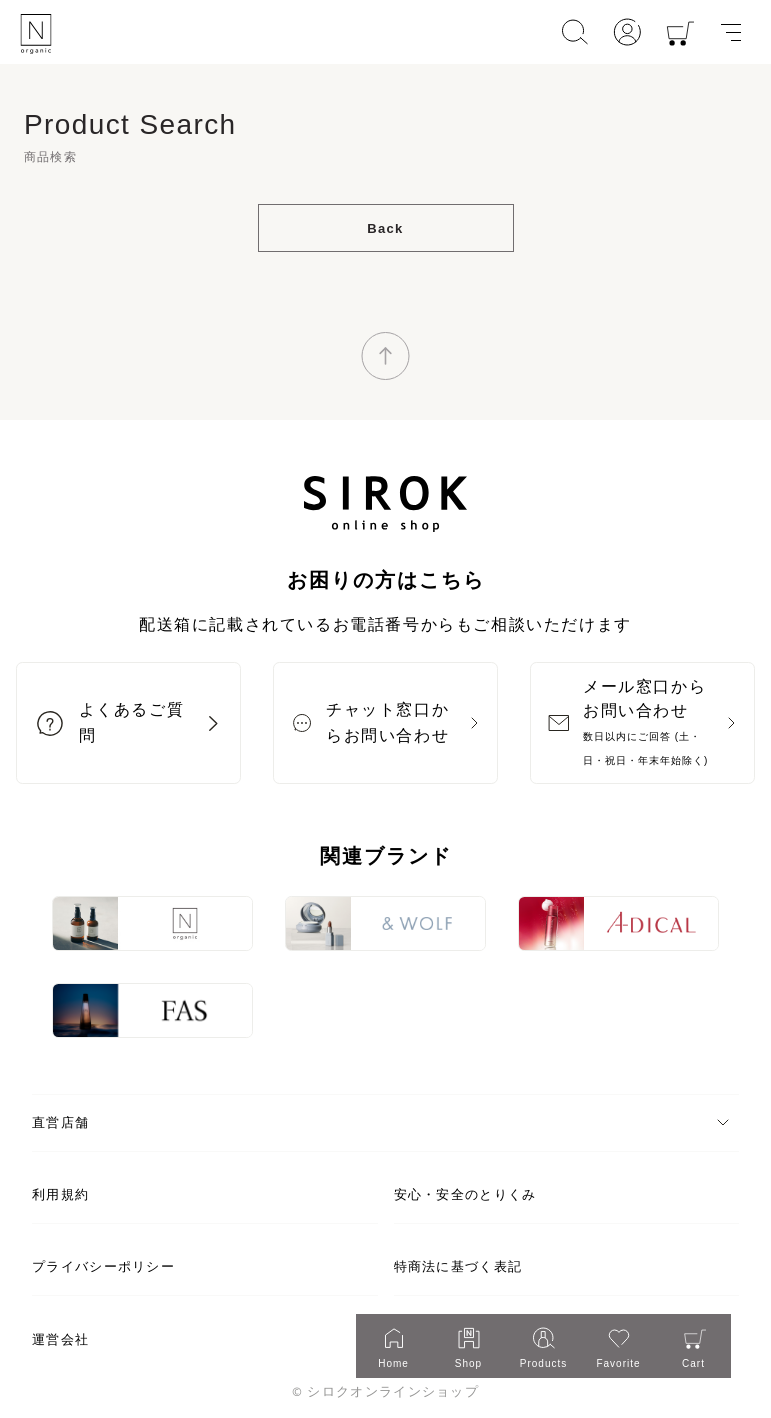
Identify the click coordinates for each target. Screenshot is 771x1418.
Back (385, 228)
